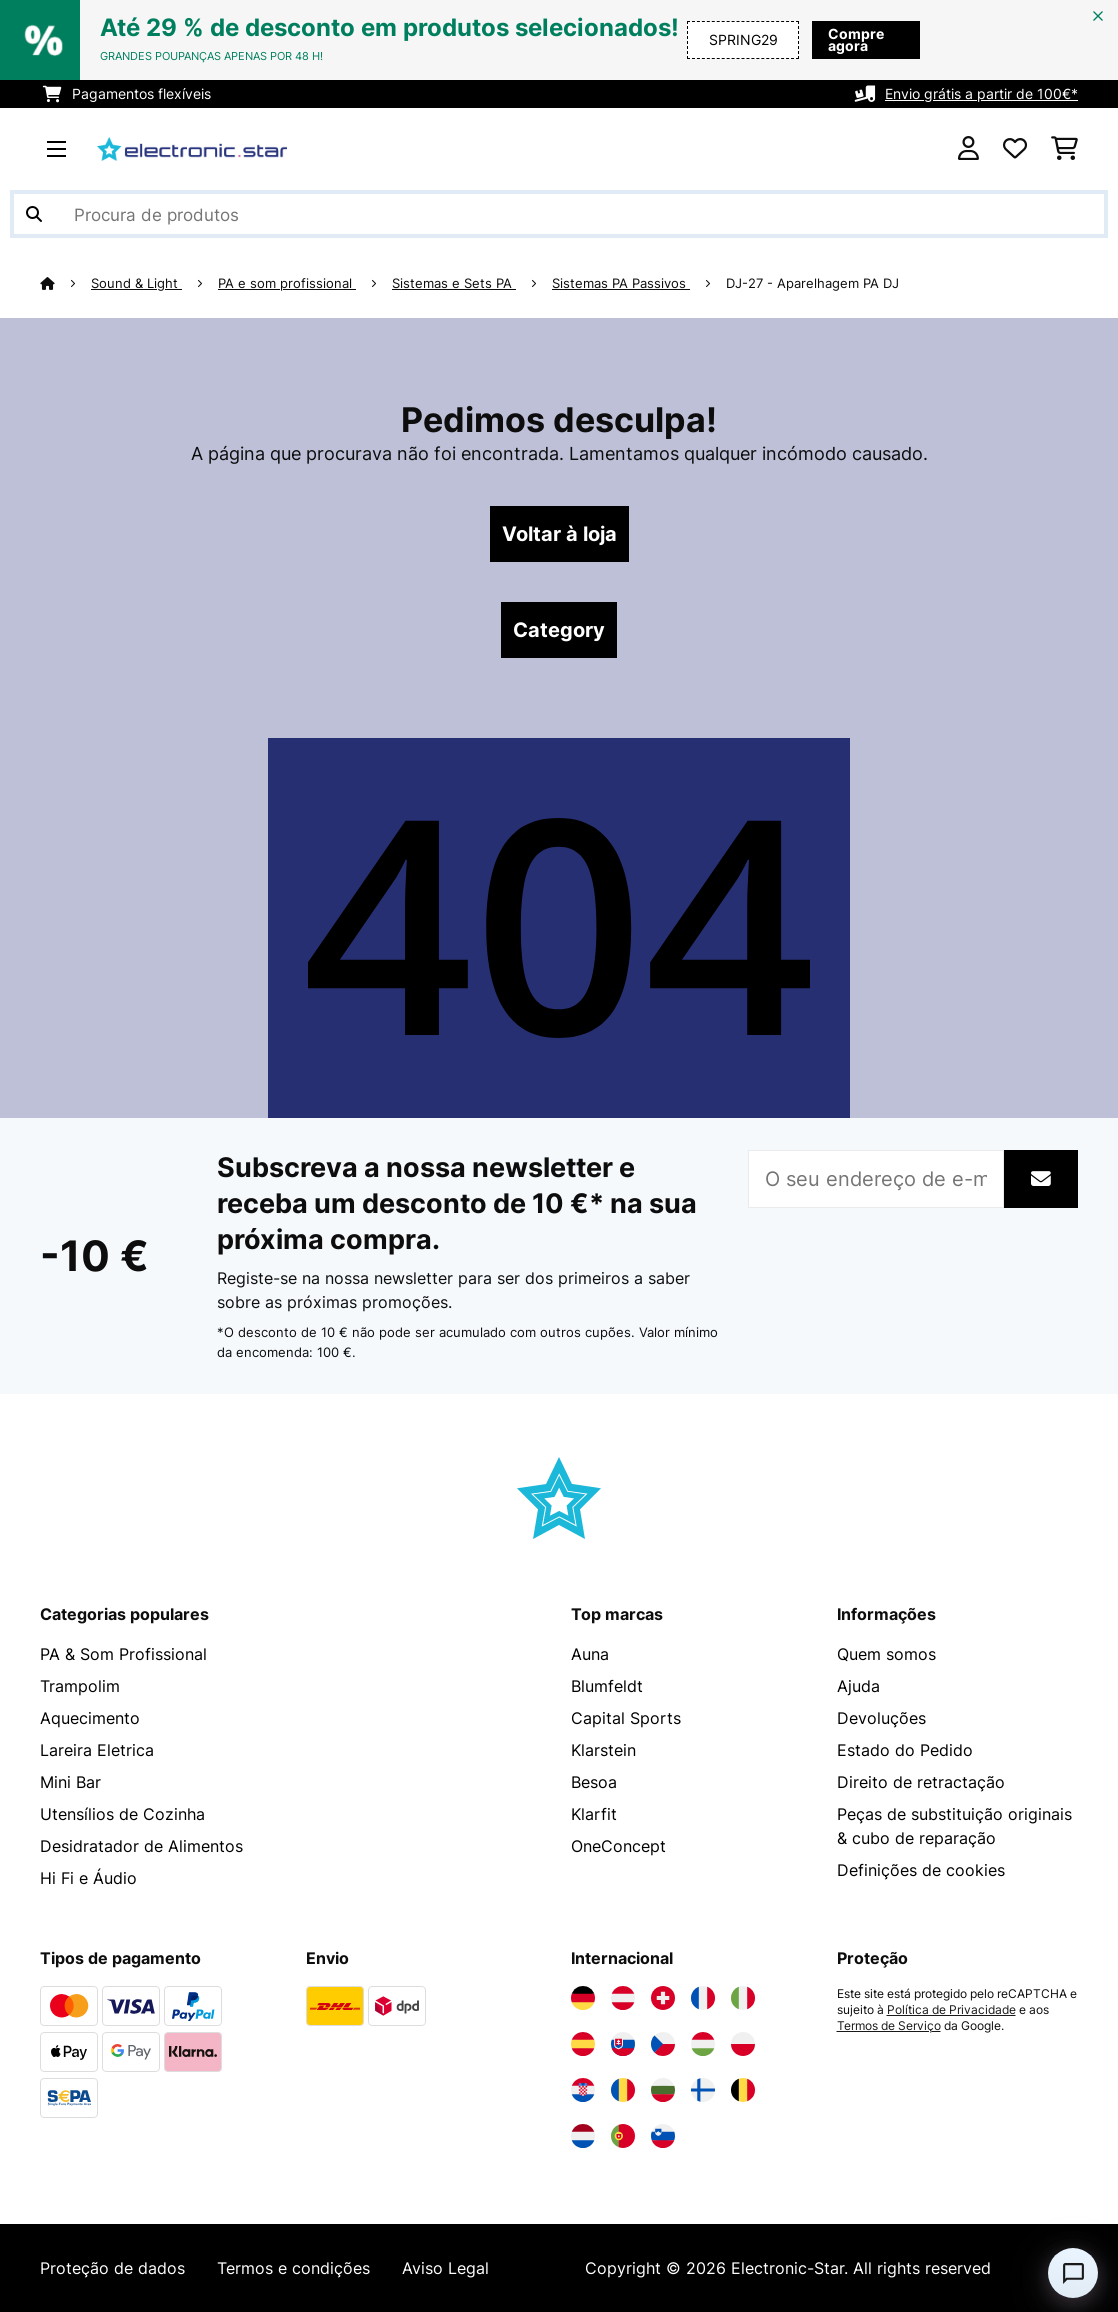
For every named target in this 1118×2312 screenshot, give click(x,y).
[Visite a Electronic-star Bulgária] (663, 2090)
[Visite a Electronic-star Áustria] (623, 1998)
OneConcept (618, 1846)
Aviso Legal (445, 2268)
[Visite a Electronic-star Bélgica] (743, 2090)
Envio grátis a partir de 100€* (981, 93)
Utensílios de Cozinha (122, 1814)
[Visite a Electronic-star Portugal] (623, 2136)
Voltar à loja (559, 534)
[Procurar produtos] (559, 214)
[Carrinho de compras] (1064, 149)
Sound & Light (136, 283)
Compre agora (856, 39)
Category (559, 630)
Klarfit (594, 1814)
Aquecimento (90, 1718)
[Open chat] (1073, 2273)
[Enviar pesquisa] (34, 214)
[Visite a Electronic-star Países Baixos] (583, 2136)
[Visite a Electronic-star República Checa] (663, 2044)
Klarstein (603, 1750)
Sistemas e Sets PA (454, 283)
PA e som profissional (287, 283)
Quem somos (886, 1654)
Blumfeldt (607, 1686)
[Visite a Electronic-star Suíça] (663, 1998)
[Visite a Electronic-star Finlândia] (703, 2090)
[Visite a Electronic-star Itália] (743, 1998)
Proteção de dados (112, 2268)
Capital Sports (626, 1718)
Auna (590, 1654)
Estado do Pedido (905, 1750)
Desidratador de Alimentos (141, 1846)
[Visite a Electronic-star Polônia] (743, 2044)
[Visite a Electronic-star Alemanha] (583, 1998)
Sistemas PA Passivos (621, 283)
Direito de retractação (921, 1782)
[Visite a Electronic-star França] (703, 1998)
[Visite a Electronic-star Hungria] (703, 2044)
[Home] (65, 283)
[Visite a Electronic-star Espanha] (583, 2044)
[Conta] (968, 149)
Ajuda (858, 1686)
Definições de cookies (921, 1870)
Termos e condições (293, 2268)
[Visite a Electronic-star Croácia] (583, 2090)
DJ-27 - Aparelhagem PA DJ (812, 283)
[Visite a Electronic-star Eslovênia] (663, 2136)
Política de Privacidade (951, 2010)
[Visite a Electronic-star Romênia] (623, 2090)
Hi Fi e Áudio (88, 1878)
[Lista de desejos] (1015, 149)
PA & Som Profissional (123, 1654)
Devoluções (881, 1718)
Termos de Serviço (889, 2026)
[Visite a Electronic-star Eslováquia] (623, 2044)
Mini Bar (70, 1782)
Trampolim (80, 1686)
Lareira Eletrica (97, 1750)
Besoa (594, 1782)
